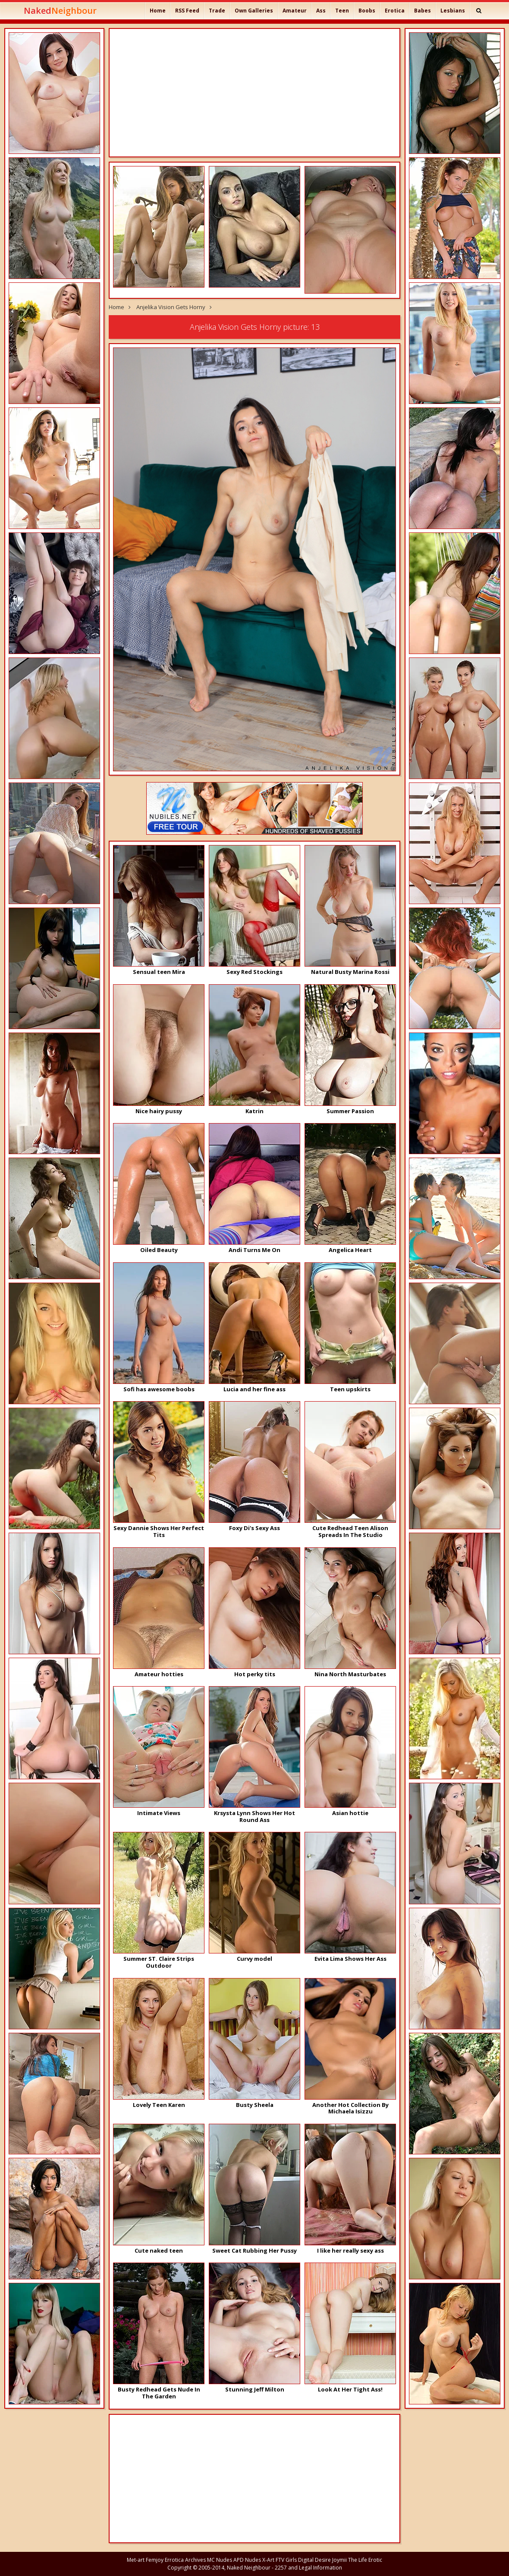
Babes (422, 10)
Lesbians (452, 10)
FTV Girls (286, 2559)
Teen (342, 10)
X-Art (268, 2559)
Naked (60, 10)
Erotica (395, 10)
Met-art (136, 2559)
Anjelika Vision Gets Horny (170, 307)
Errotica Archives (185, 2559)
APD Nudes (247, 2559)
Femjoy (154, 2559)
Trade (217, 10)
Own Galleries (254, 10)
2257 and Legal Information (308, 2567)
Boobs (366, 10)
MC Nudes (219, 2559)
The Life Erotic (365, 2559)
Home (158, 10)
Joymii (339, 2559)
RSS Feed (187, 10)
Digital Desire (314, 2559)
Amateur (295, 10)
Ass (321, 10)
